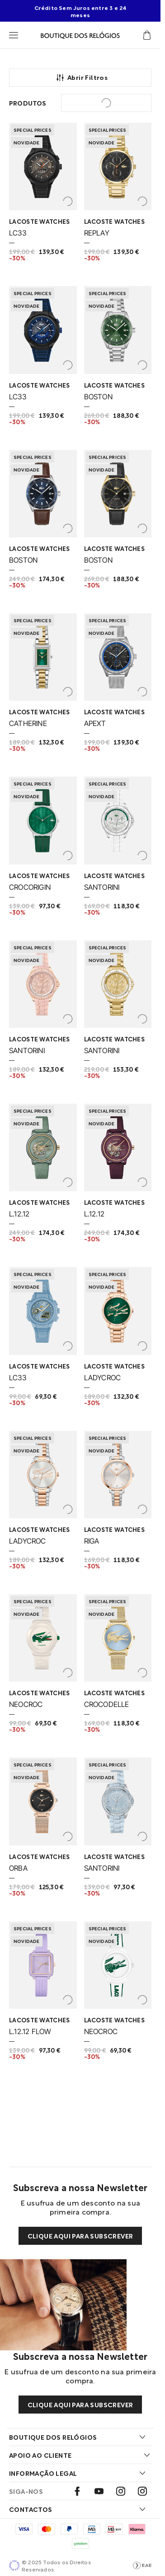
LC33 (17, 232)
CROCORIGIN (30, 887)
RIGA (91, 1540)
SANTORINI (102, 887)
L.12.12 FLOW (30, 2031)
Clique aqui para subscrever (80, 2235)
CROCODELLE (106, 1704)
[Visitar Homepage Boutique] (80, 35)
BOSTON (98, 396)
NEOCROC (25, 1704)
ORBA (18, 1868)
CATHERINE (28, 723)
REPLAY (96, 232)
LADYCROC (102, 1377)
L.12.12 (19, 1213)
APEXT (95, 723)
